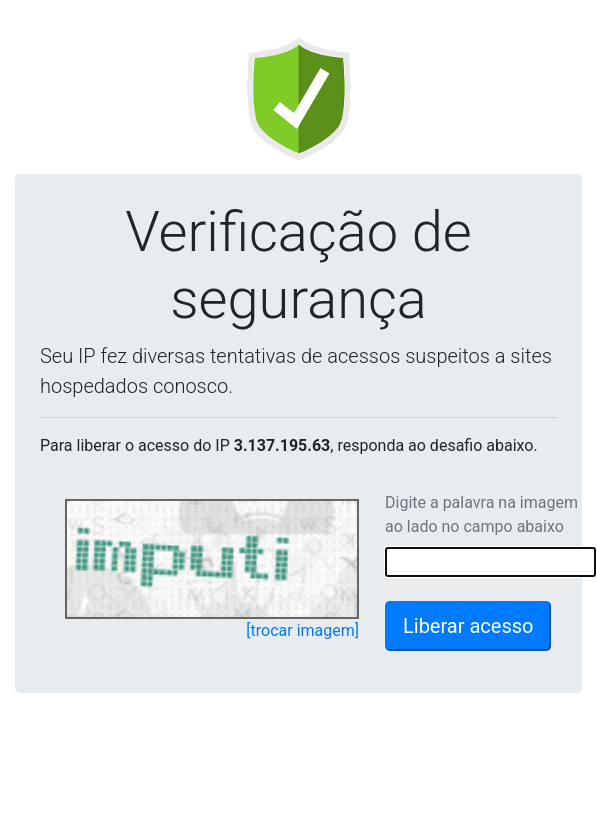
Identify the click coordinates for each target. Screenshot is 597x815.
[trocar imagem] (302, 630)
